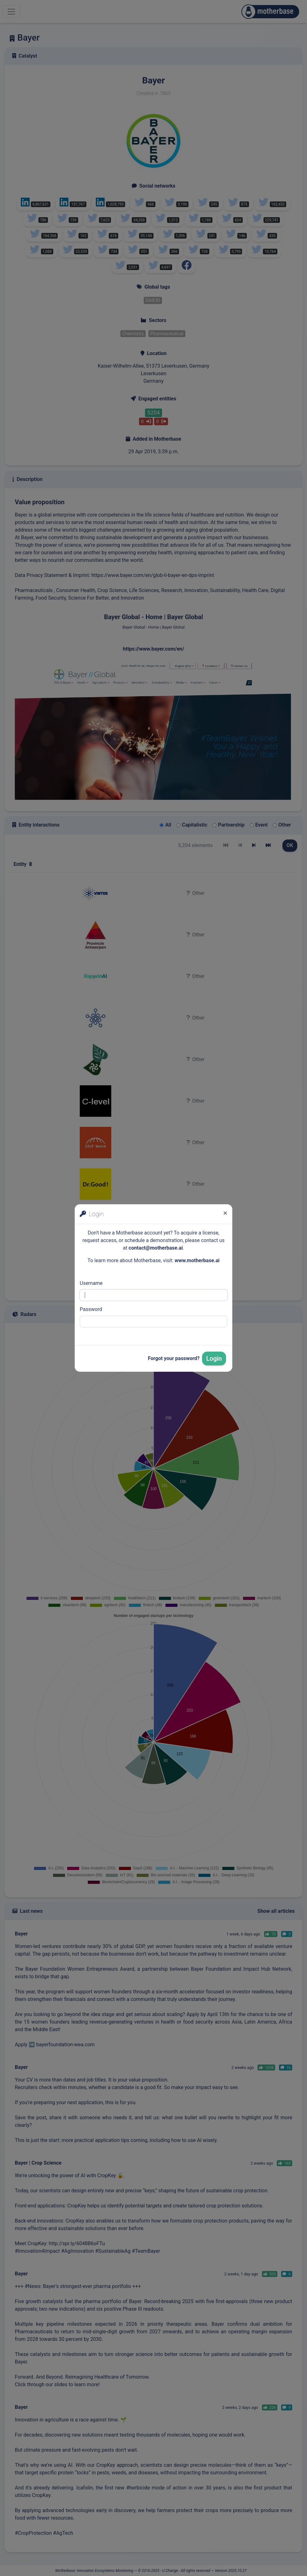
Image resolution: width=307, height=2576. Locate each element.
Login (214, 1358)
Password (91, 1309)
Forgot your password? (174, 1358)
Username (91, 1283)
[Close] (225, 1213)
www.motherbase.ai (197, 1260)
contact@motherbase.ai (156, 1248)
